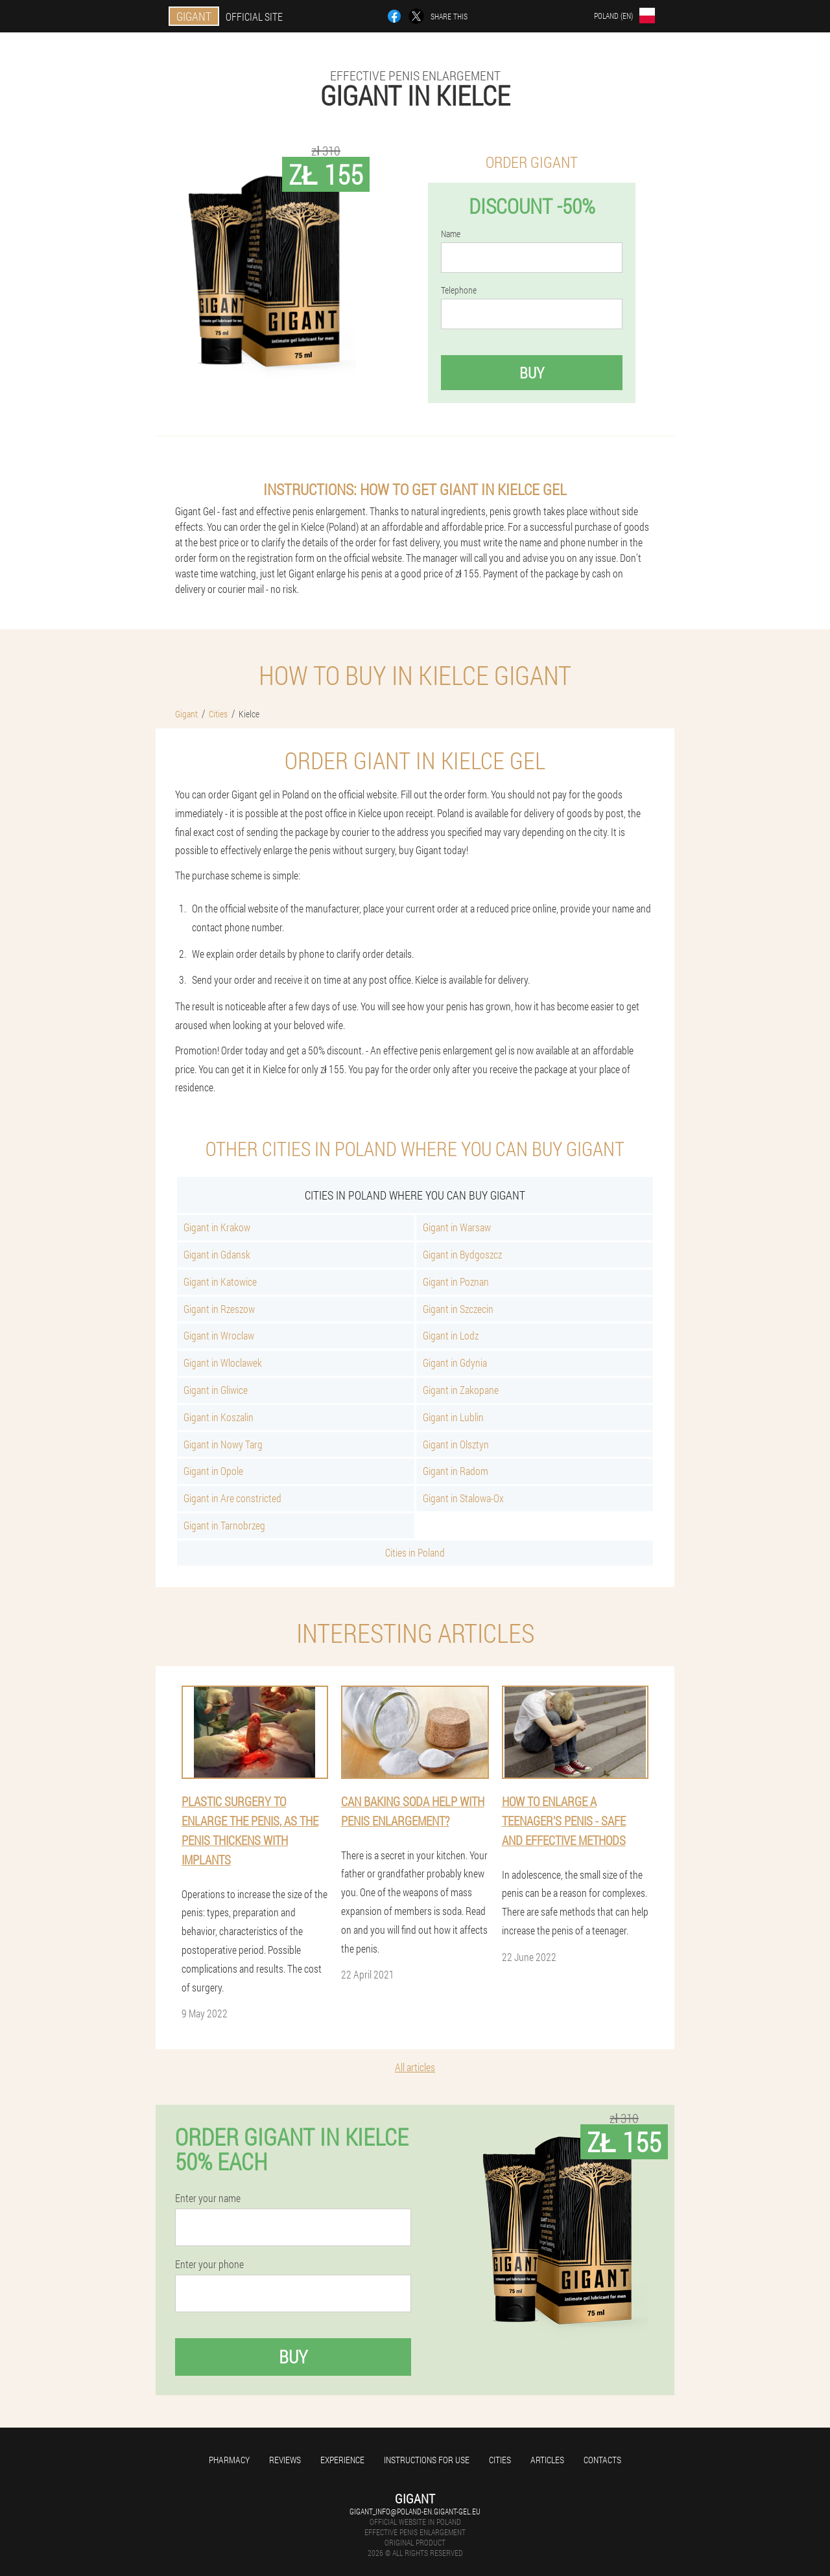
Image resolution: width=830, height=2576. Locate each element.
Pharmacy (229, 2460)
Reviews (285, 2460)
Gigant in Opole (213, 1471)
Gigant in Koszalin (219, 1417)
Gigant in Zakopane (461, 1390)
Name (450, 233)
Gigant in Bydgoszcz (462, 1254)
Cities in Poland (415, 1552)
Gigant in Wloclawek (223, 1362)
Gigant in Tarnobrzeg (224, 1525)
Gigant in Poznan (456, 1281)
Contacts (602, 2460)
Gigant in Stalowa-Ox (463, 1498)
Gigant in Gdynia (455, 1362)
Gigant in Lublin (453, 1417)
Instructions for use (426, 2460)
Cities (500, 2460)
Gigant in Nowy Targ (223, 1444)
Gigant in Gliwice (216, 1390)
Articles (547, 2460)
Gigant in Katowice (220, 1281)
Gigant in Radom (455, 1471)
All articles (415, 2067)
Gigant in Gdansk (217, 1254)
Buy (531, 372)
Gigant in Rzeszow (219, 1309)
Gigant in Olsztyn (456, 1444)
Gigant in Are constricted (232, 1498)
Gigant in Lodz (451, 1335)
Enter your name (208, 2198)
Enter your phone (209, 2264)
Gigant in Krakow (217, 1227)
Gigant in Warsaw (457, 1227)
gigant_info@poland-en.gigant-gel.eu (415, 2511)
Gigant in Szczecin (458, 1309)
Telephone (459, 290)
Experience (342, 2460)
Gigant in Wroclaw (219, 1335)
